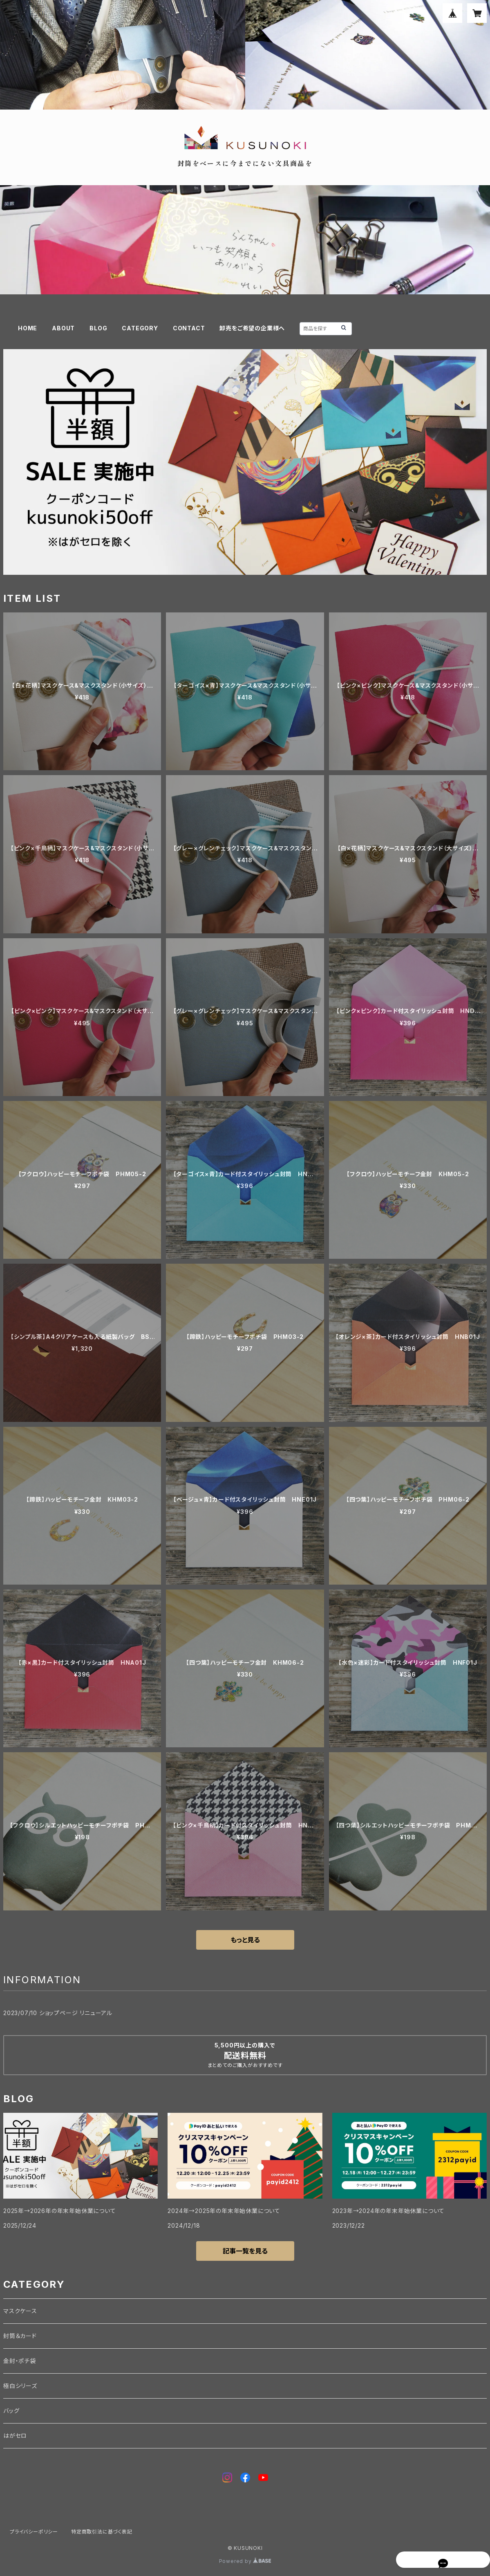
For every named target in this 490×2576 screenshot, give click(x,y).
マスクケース (20, 2310)
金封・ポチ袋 (19, 2360)
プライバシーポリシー (34, 2532)
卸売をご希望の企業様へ (252, 328)
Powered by (245, 2561)
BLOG (98, 328)
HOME (27, 328)
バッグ (11, 2410)
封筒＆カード (20, 2335)
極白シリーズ (20, 2385)
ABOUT (63, 328)
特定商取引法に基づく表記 (101, 2532)
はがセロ (15, 2435)
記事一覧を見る (245, 2251)
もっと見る (245, 1940)
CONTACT (189, 328)
